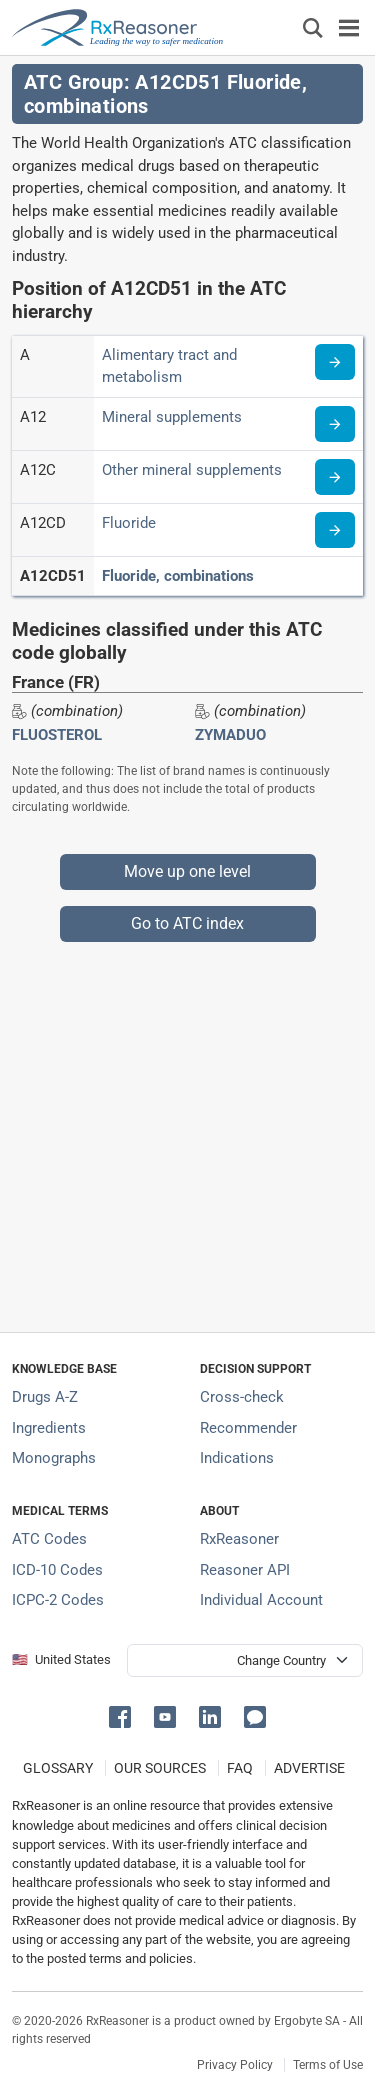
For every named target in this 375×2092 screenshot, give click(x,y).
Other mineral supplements (192, 470)
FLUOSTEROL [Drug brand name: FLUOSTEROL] (57, 735)
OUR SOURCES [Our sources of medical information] (160, 1768)
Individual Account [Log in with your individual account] (261, 1600)
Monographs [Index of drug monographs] (54, 1458)
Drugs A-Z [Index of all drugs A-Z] (45, 1397)
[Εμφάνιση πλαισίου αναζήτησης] (313, 27)
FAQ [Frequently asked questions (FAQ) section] (240, 1768)
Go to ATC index (187, 923)
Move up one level (187, 871)
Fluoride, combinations (178, 576)
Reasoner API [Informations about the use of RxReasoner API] (245, 1570)
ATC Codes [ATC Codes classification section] (49, 1539)
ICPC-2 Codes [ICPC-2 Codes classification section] (58, 1600)
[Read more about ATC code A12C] (335, 477)
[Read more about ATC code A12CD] (335, 530)
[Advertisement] (187, 1129)
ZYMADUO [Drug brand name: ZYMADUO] (230, 735)
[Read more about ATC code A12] (335, 424)
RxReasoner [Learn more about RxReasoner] (239, 1539)
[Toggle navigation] (349, 27)
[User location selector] (245, 1660)
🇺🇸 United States (61, 1659)
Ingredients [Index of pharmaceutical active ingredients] (49, 1428)
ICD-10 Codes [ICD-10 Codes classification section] (57, 1570)
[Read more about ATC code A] (335, 362)
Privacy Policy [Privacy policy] (235, 2065)
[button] (123, 1715)
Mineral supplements (172, 417)
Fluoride (129, 523)
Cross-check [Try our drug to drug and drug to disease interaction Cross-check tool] (242, 1397)
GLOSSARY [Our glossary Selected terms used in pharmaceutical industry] (58, 1768)
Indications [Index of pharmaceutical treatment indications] (237, 1458)
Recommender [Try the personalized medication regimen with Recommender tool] (248, 1428)
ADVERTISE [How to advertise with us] (309, 1768)
